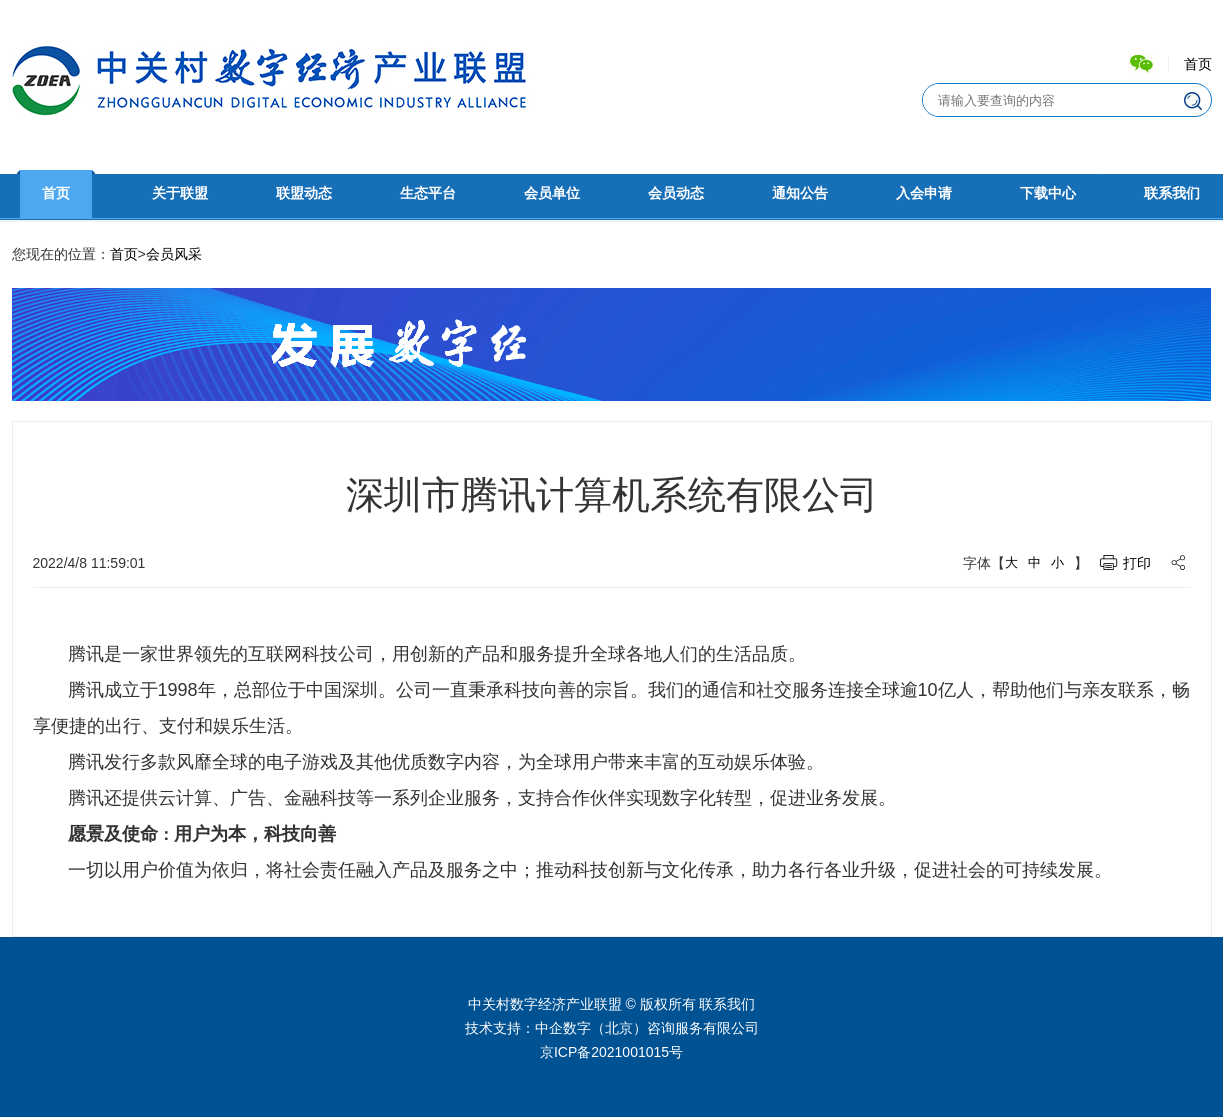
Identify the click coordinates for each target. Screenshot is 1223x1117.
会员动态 (676, 193)
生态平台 (428, 193)
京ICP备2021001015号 (611, 1052)
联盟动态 (304, 193)
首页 (1198, 64)
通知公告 (800, 193)
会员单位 (552, 193)
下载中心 (1048, 193)
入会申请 (924, 193)
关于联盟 (180, 193)
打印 (1137, 563)
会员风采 (174, 254)
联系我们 (1172, 193)
